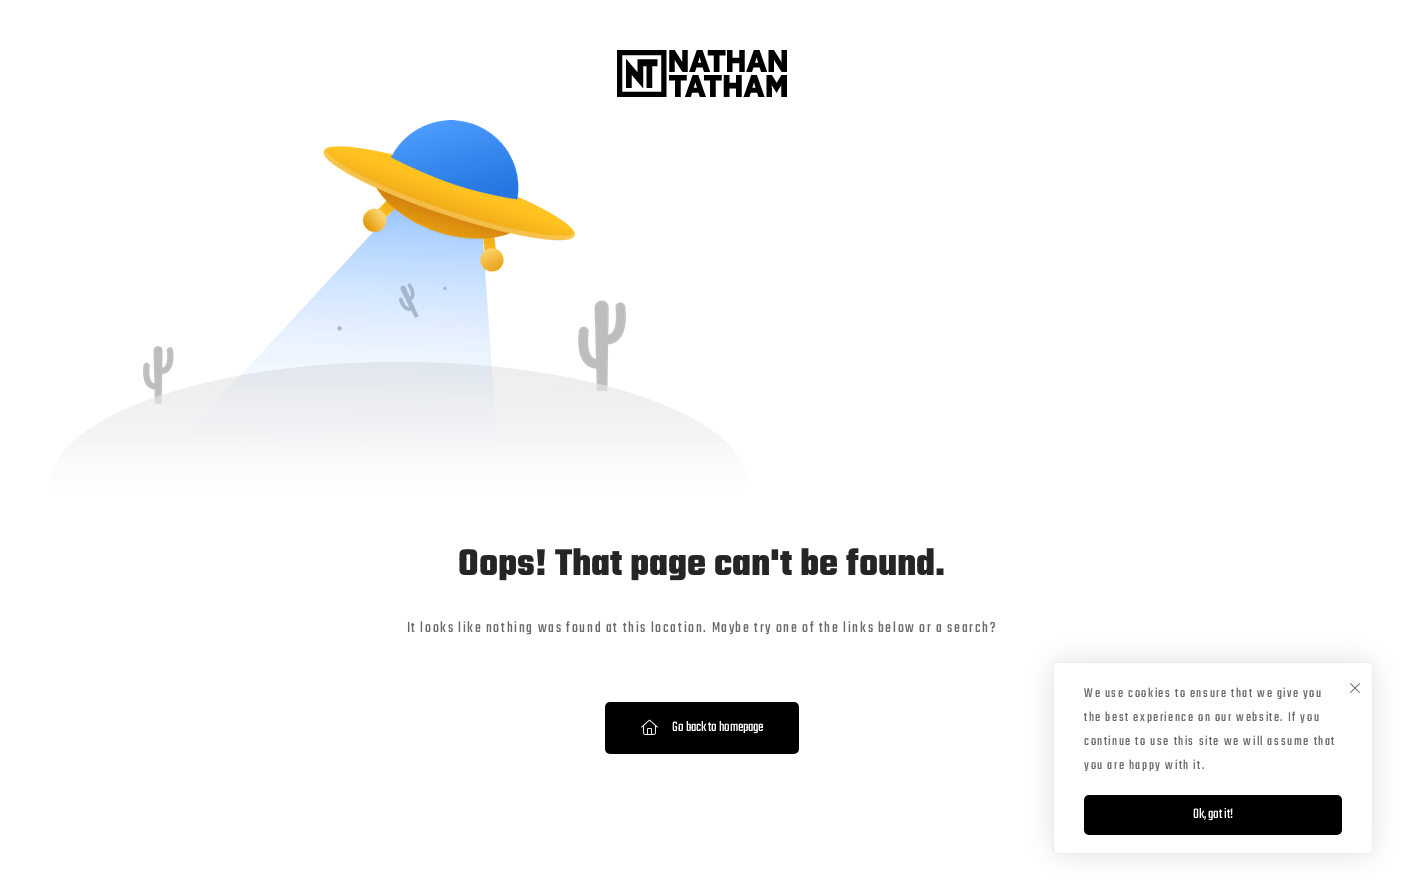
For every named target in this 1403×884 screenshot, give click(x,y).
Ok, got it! (1213, 814)
